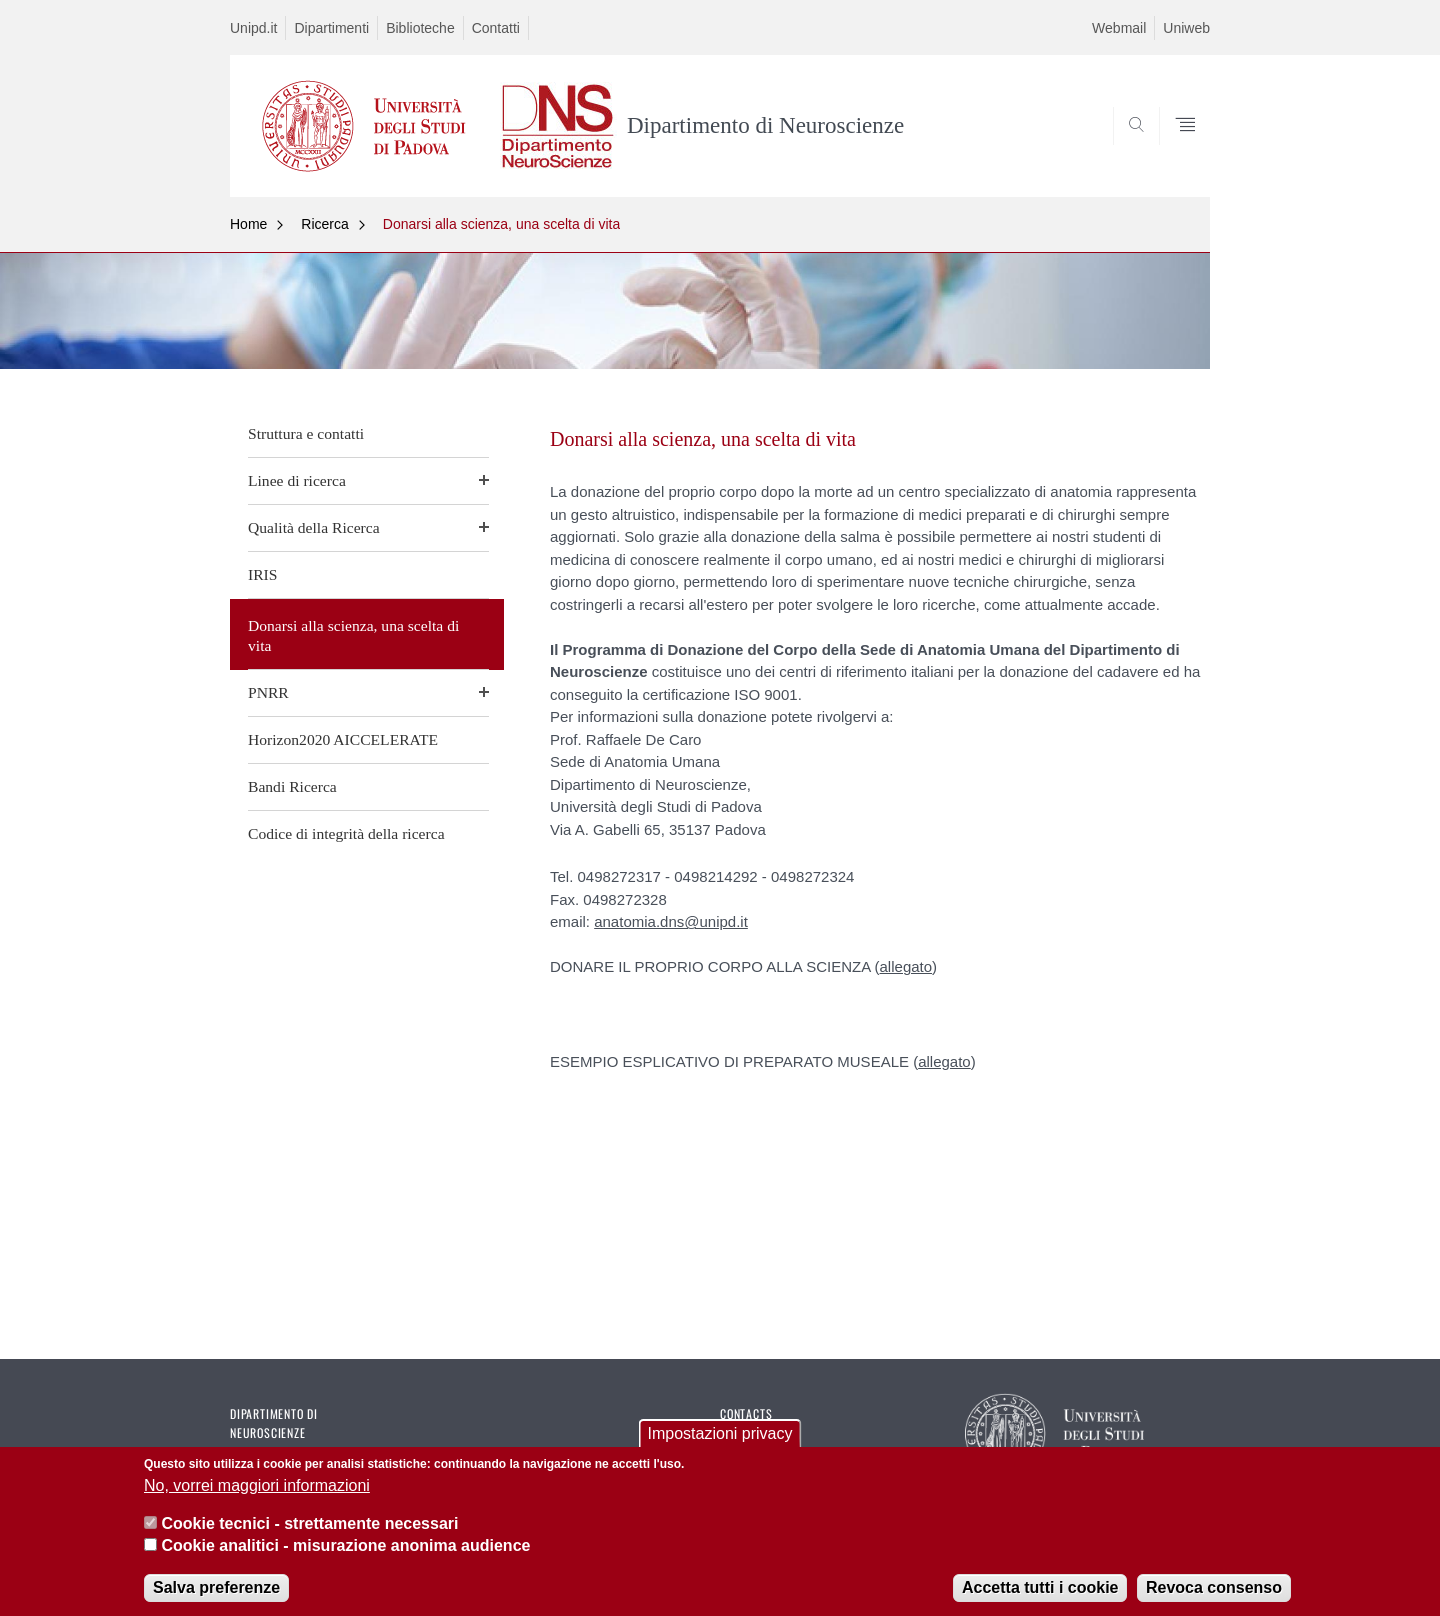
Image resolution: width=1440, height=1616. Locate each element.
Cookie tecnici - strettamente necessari (309, 1534)
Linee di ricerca (297, 480)
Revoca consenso (1214, 1598)
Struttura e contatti (306, 433)
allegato (906, 966)
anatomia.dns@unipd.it (671, 921)
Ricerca (324, 224)
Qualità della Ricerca (314, 527)
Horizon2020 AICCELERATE (343, 739)
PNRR (268, 692)
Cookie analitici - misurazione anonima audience (345, 1557)
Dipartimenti (331, 28)
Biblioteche (420, 28)
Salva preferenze (216, 1598)
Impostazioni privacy (720, 1444)
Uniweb (1186, 28)
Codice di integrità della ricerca (346, 833)
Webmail (1119, 28)
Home (248, 224)
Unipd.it (253, 28)
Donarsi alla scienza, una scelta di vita (501, 224)
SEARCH (1175, 149)
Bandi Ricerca (292, 786)
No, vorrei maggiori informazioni (257, 1496)
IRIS (262, 574)
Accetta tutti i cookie (1040, 1598)
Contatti (496, 28)
